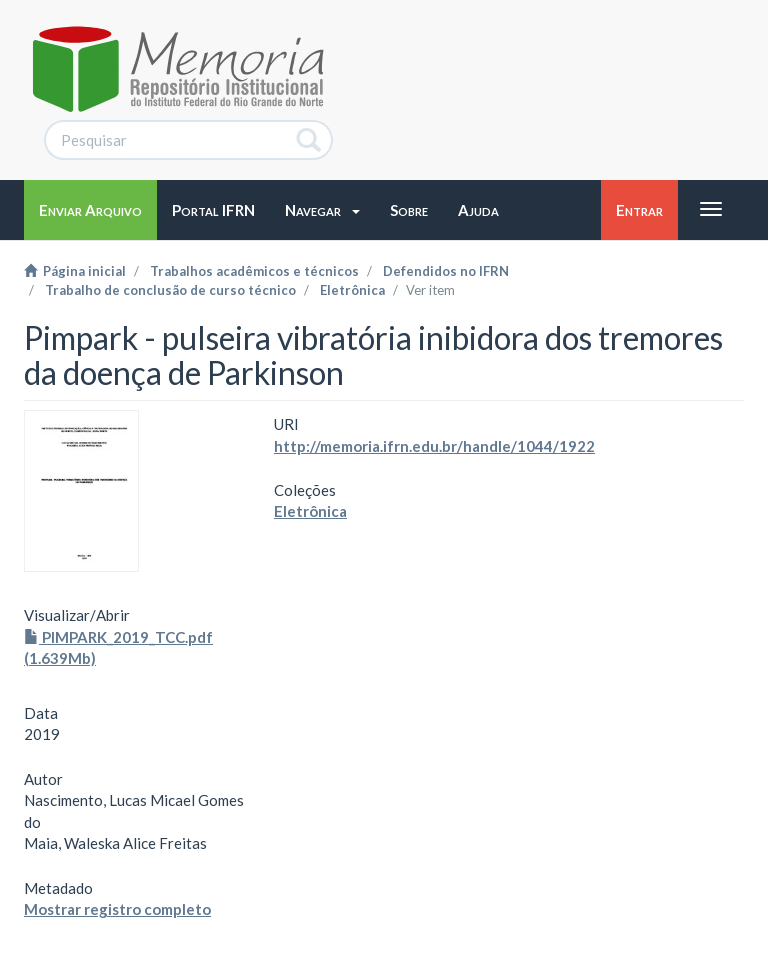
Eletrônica (352, 290)
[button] (322, 210)
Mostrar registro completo (117, 909)
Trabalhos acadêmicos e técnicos (254, 271)
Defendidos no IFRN (446, 271)
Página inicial (75, 271)
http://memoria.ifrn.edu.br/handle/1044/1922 (434, 446)
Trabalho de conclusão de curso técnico (170, 290)
